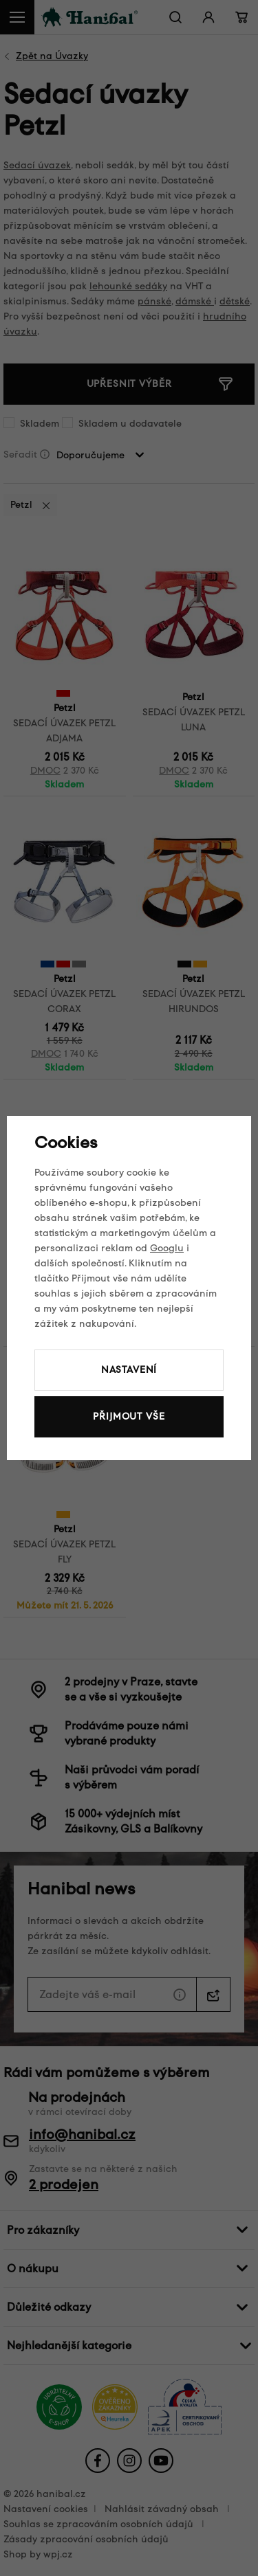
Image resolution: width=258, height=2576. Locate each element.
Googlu (167, 1248)
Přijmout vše (128, 1416)
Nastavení (129, 1370)
